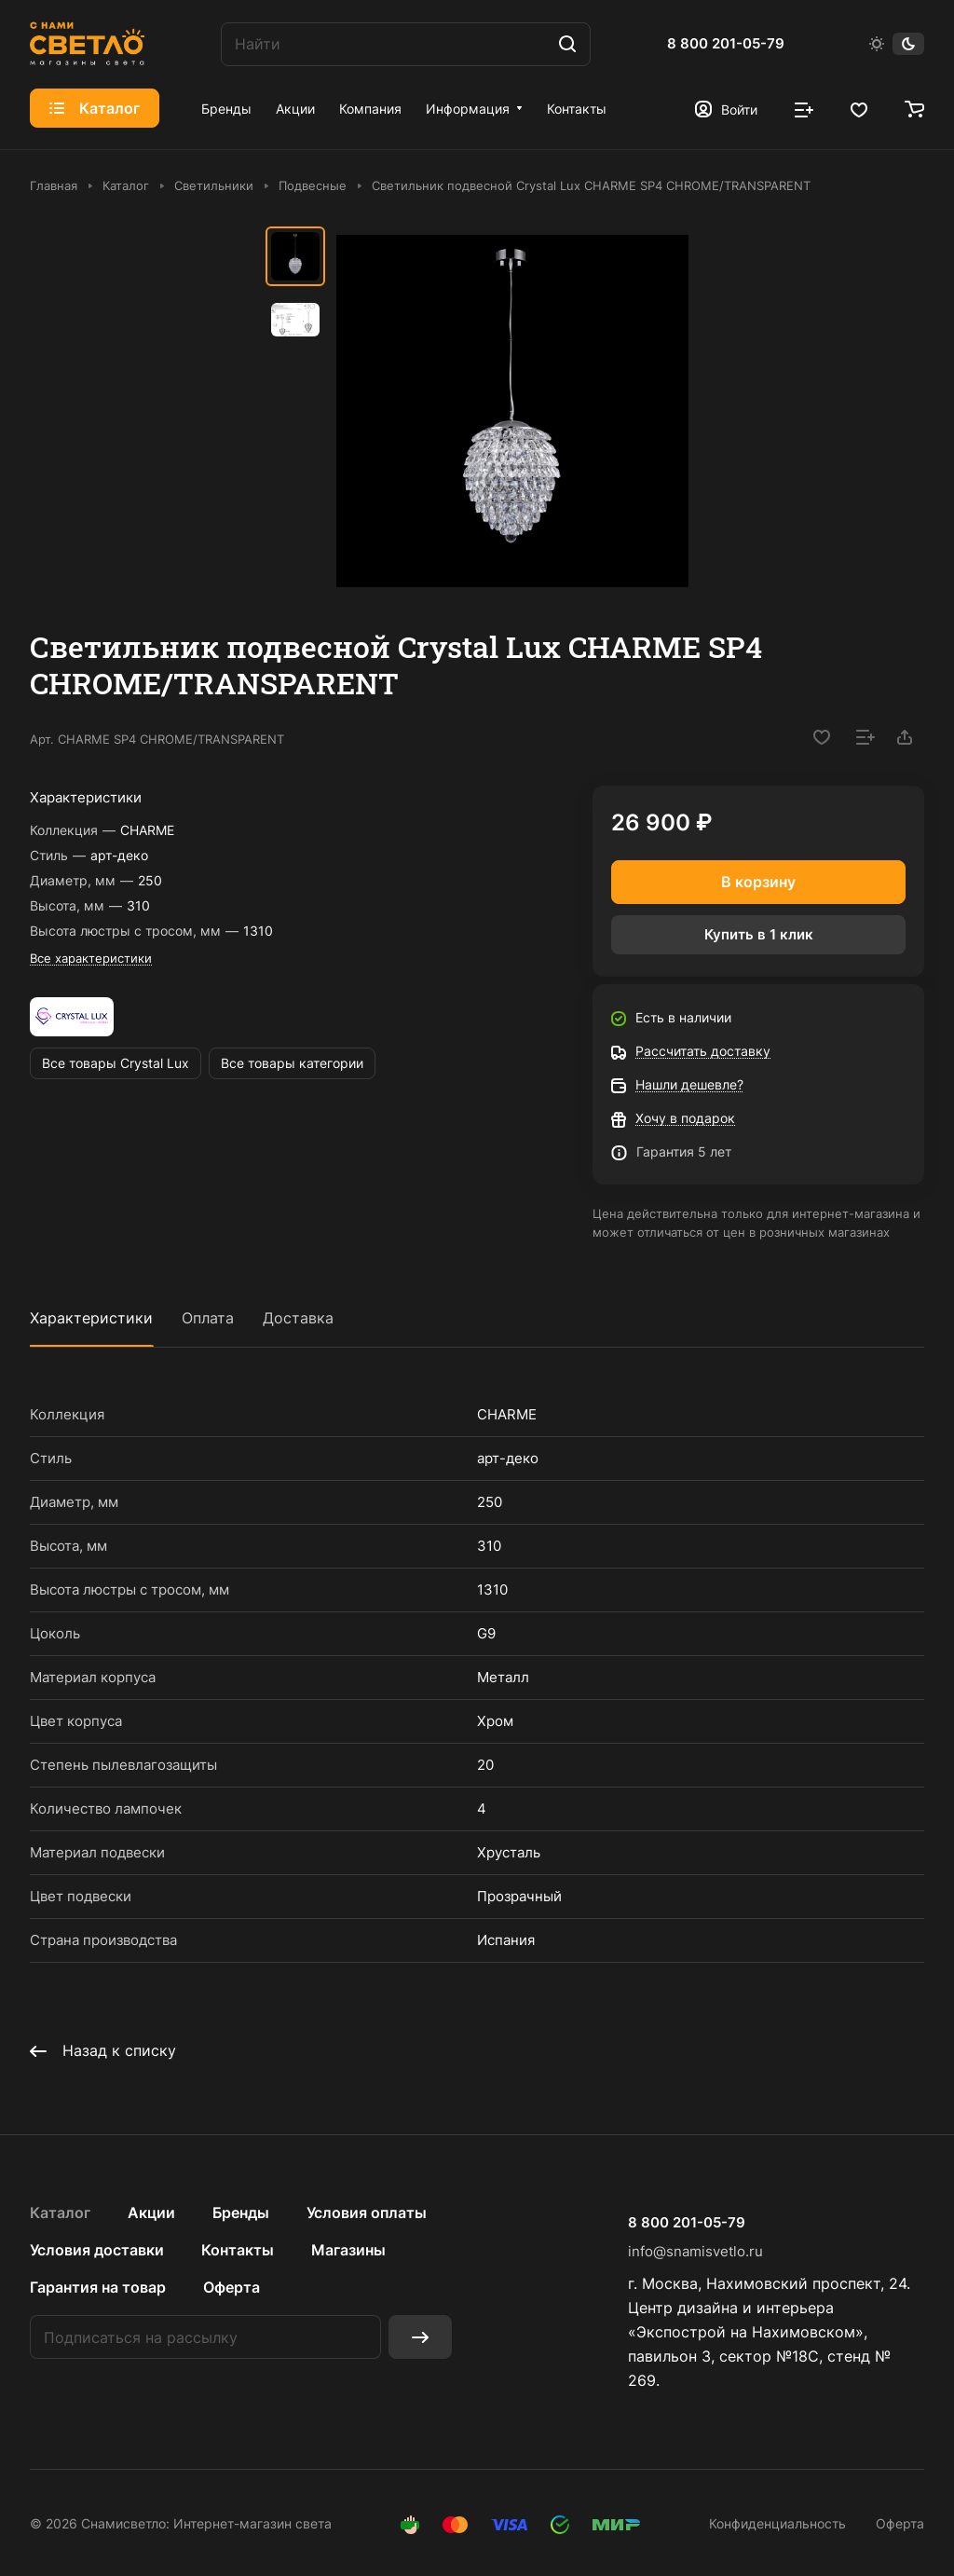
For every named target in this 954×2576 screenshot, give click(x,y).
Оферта (231, 2287)
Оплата (208, 1318)
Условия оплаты (367, 2212)
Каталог (60, 2212)
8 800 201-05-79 (725, 43)
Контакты (237, 2249)
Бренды (240, 2212)
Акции (151, 2212)
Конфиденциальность (777, 2523)
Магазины (348, 2249)
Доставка (298, 1318)
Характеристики (91, 1318)
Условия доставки (97, 2249)
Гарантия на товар (98, 2287)
